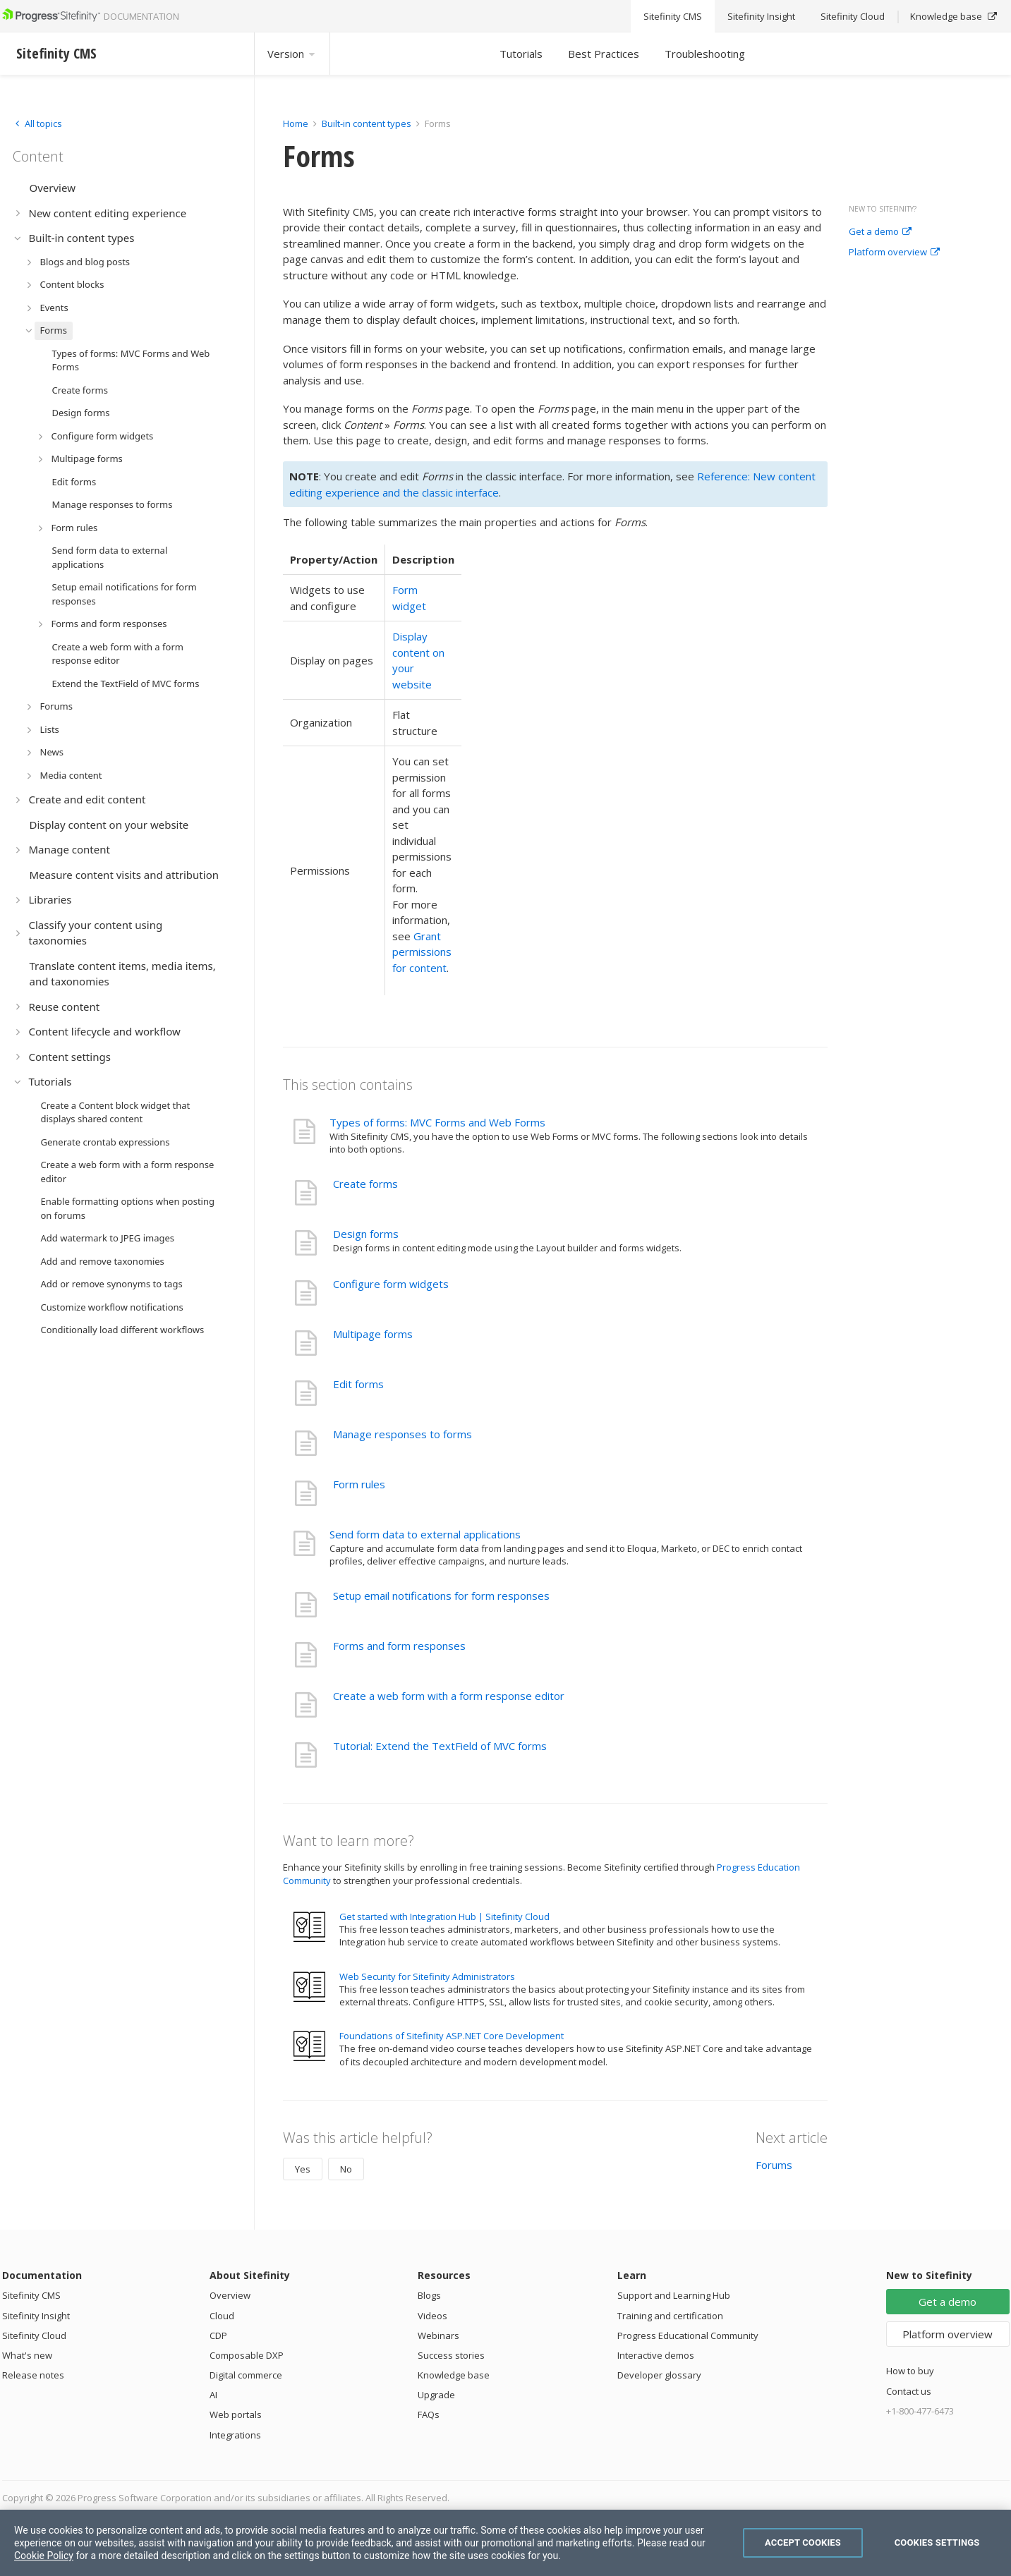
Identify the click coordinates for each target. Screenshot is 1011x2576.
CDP (218, 2335)
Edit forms (358, 1384)
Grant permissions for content (422, 952)
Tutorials (521, 54)
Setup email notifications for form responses (441, 1595)
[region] (505, 2543)
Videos (432, 2315)
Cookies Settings (937, 2542)
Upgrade (436, 2394)
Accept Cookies (803, 2542)
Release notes (33, 2375)
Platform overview (894, 252)
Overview (230, 2295)
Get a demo (880, 232)
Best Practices (603, 54)
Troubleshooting (705, 54)
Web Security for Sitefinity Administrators (427, 1976)
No (346, 2169)
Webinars (438, 2335)
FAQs (429, 2414)
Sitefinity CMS (31, 2295)
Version (292, 54)
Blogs (429, 2295)
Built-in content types (366, 123)
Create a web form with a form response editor (448, 1696)
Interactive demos (655, 2355)
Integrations (235, 2435)
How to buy (910, 2370)
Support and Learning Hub (673, 2295)
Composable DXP (247, 2355)
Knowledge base (454, 2375)
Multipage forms (373, 1334)
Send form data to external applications (425, 1534)
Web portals (236, 2414)
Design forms (366, 1234)
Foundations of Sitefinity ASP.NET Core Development (451, 2035)
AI (213, 2394)
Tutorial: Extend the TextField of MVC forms (440, 1746)
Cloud (222, 2315)
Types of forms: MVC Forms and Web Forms (437, 1122)
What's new (27, 2355)
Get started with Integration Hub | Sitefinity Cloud (444, 1916)
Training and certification (670, 2315)
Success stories (451, 2355)
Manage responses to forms (402, 1434)
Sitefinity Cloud (34, 2335)
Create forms (365, 1184)
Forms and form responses (399, 1646)
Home (295, 123)
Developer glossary (659, 2375)
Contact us (908, 2391)
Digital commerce (246, 2375)
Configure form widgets (391, 1284)
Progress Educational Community (687, 2335)
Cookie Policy (43, 2555)
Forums (774, 2165)
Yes (302, 2169)
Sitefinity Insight (36, 2315)
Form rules (359, 1484)
